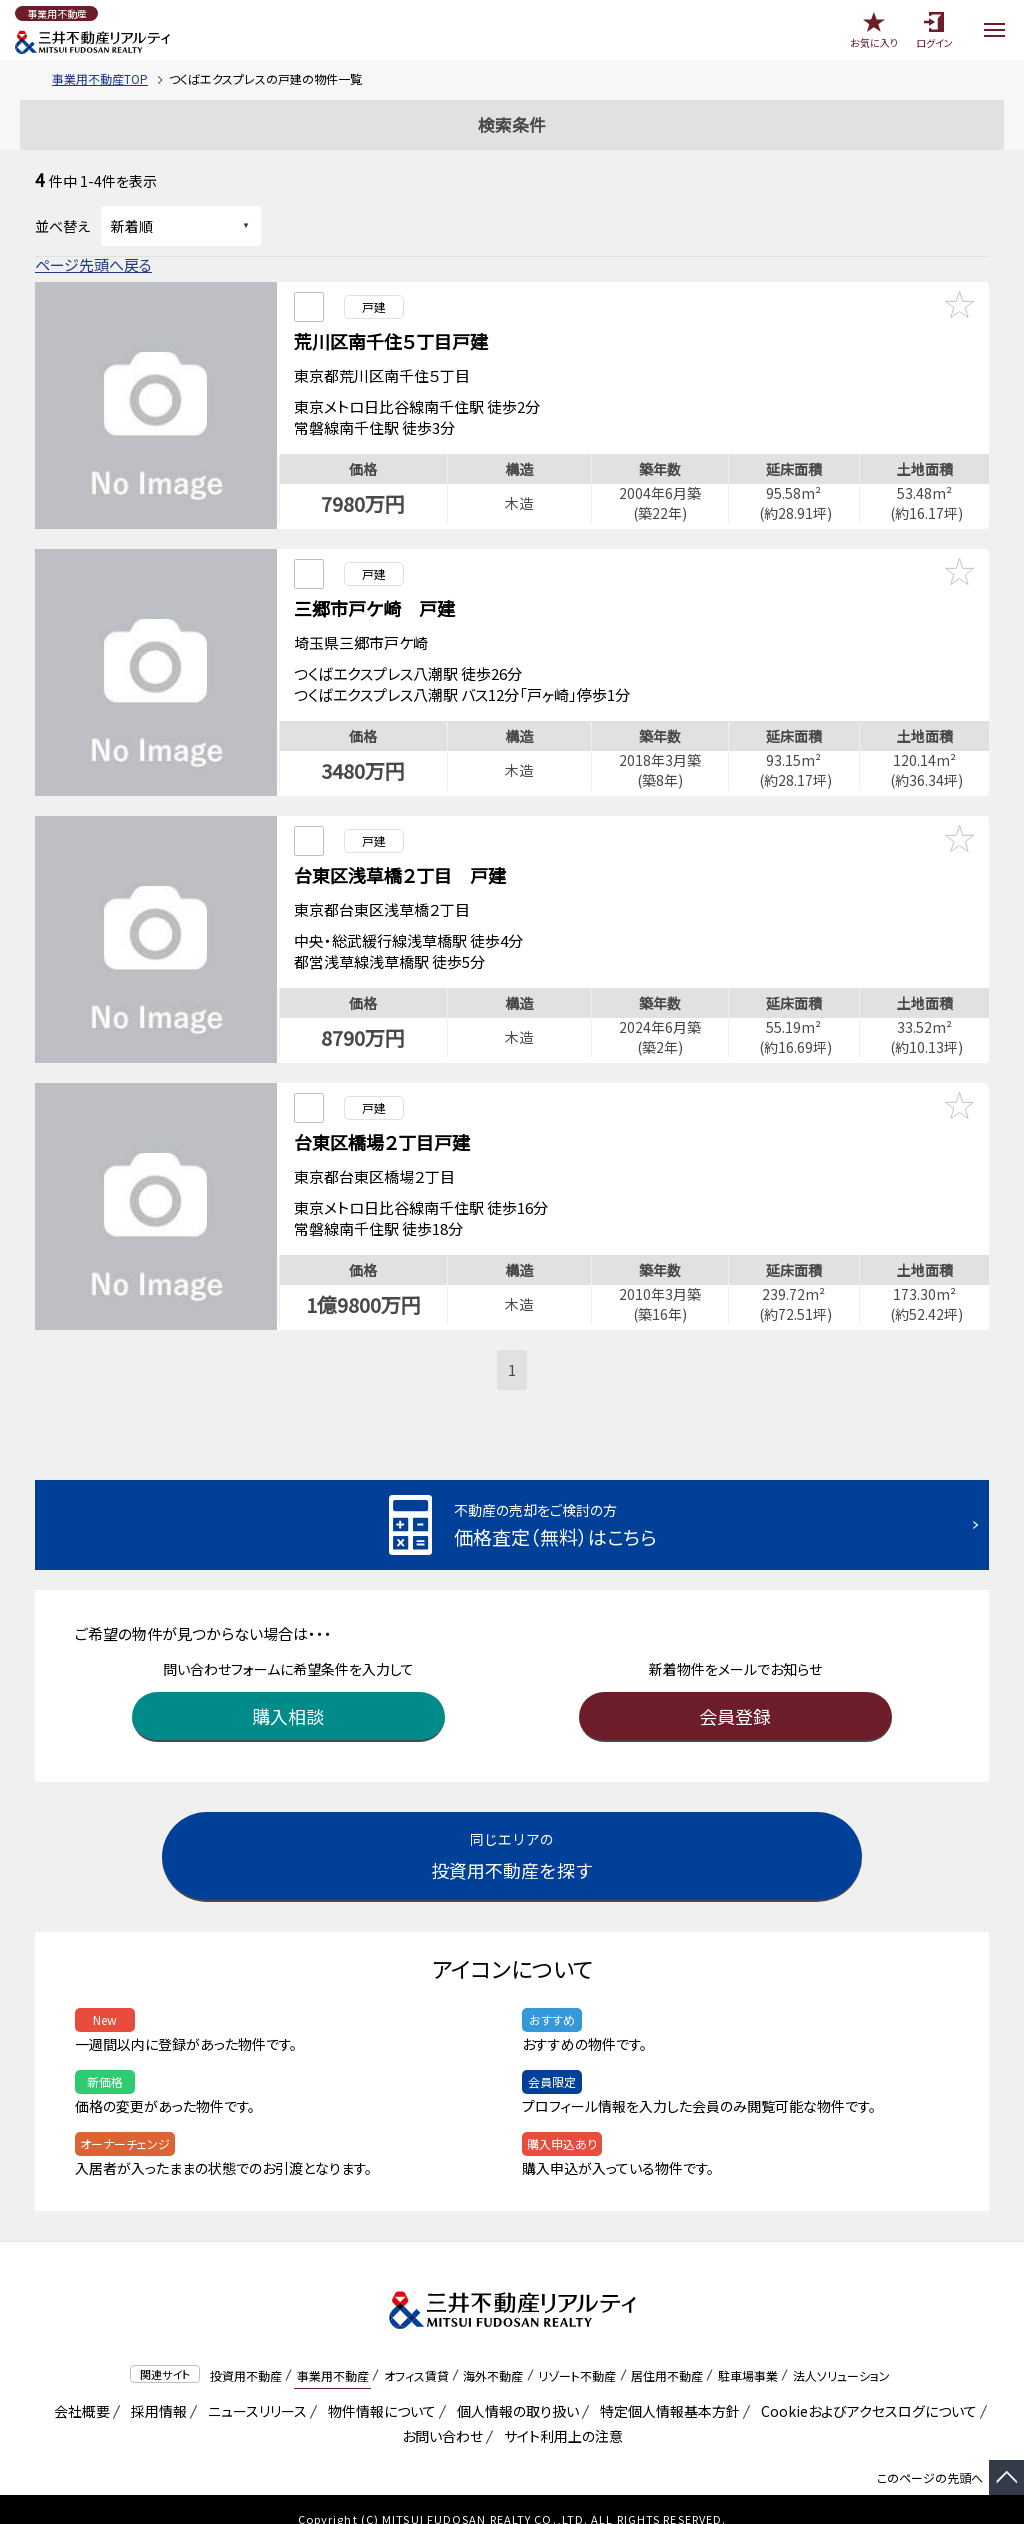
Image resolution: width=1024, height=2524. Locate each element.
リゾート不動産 (577, 2355)
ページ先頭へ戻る (93, 264)
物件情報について (378, 2391)
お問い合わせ (442, 2416)
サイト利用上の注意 (560, 2416)
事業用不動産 (333, 2355)
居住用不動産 (667, 2355)
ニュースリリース (254, 2391)
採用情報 (155, 2391)
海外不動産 (493, 2355)
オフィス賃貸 (416, 2355)
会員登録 (736, 1696)
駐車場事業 (748, 2355)
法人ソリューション (841, 2355)
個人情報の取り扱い (514, 2391)
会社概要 (78, 2391)
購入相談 (289, 1696)
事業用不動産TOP (100, 78)
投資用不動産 (246, 2355)
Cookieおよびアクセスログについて (865, 2391)
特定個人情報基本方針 (666, 2391)
